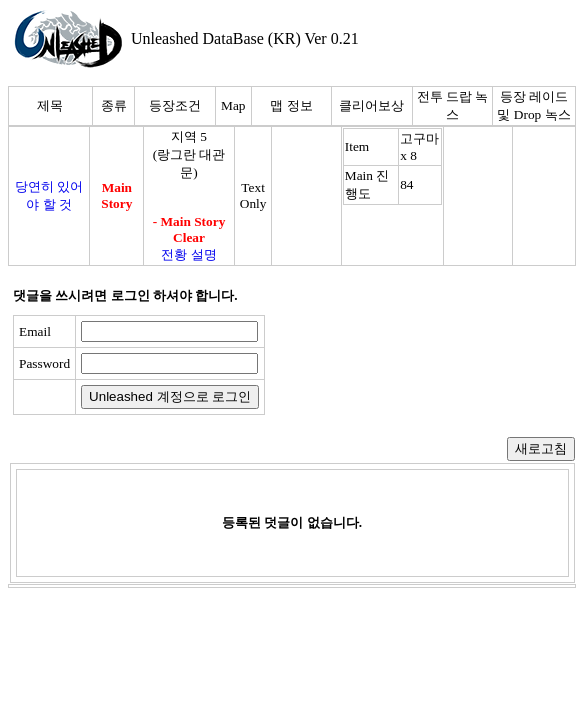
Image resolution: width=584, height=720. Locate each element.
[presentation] (427, 365)
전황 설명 (188, 254)
